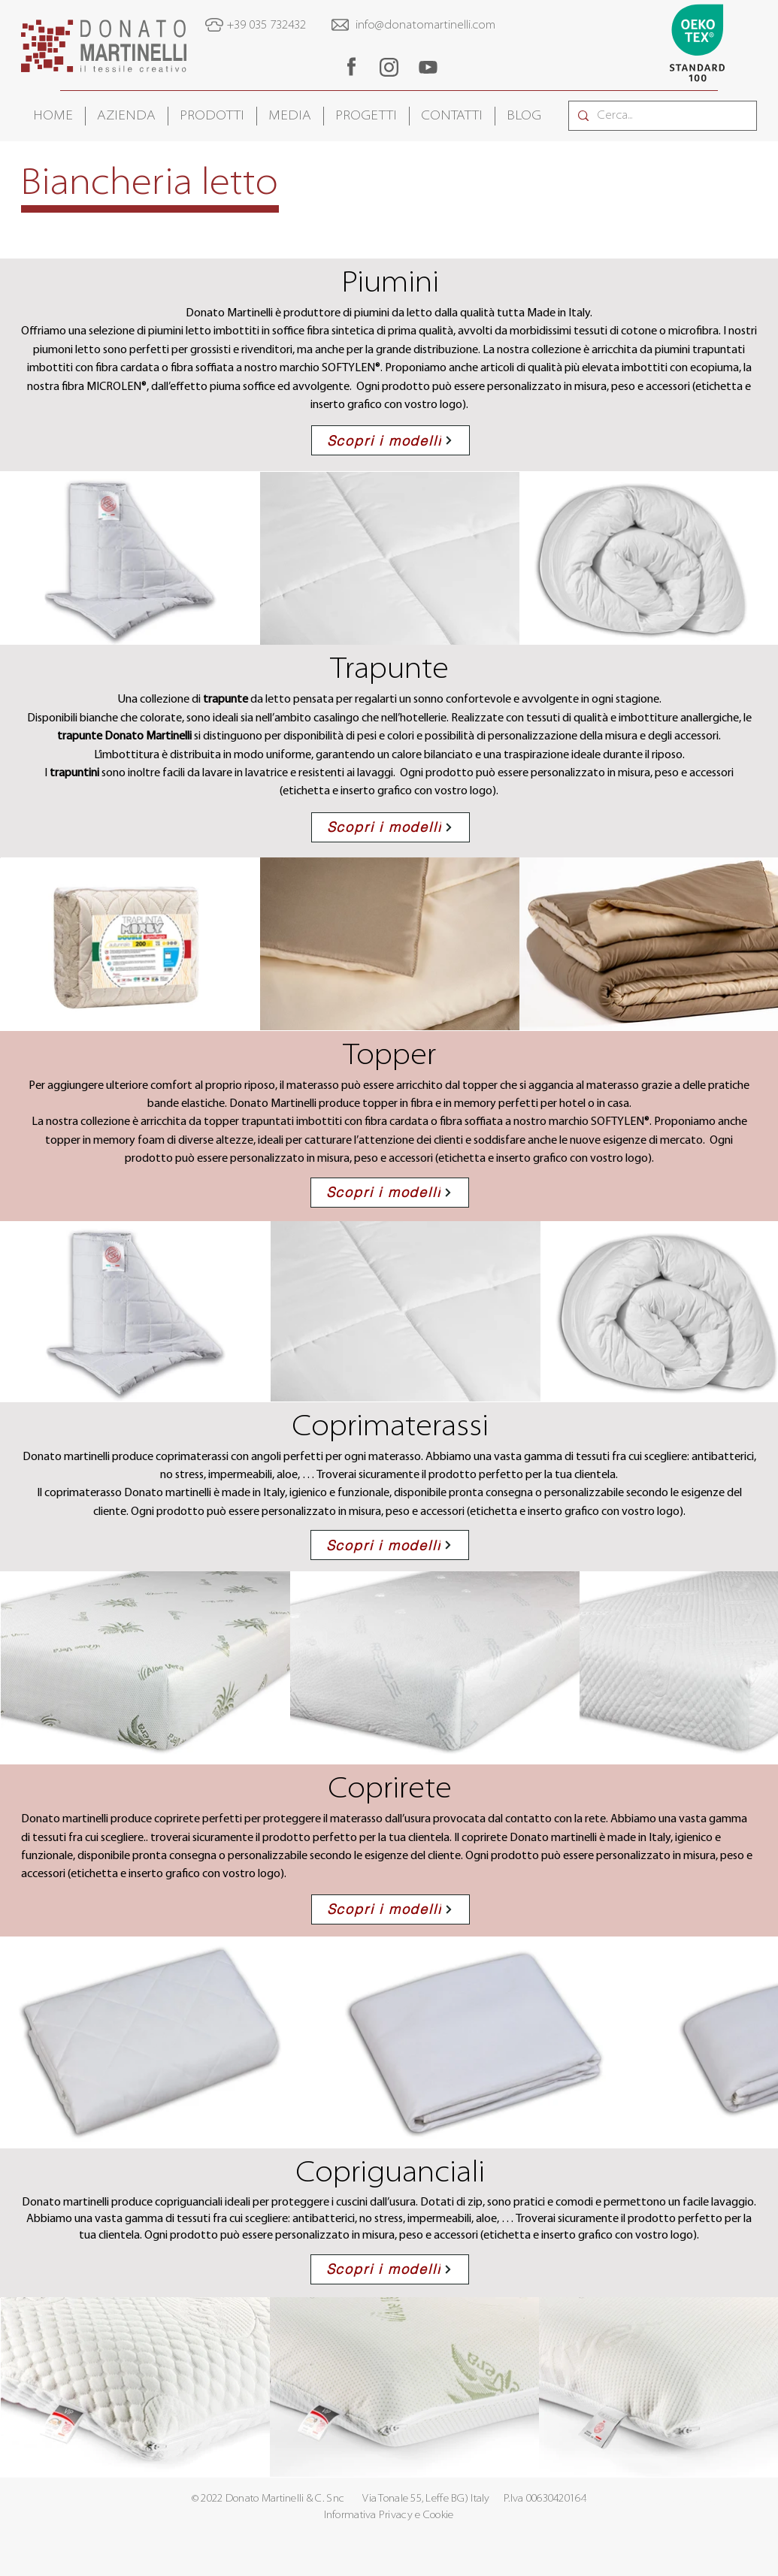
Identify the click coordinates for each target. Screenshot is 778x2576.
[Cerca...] (661, 115)
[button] (127, 116)
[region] (351, 66)
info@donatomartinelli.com (425, 26)
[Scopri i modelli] (390, 440)
